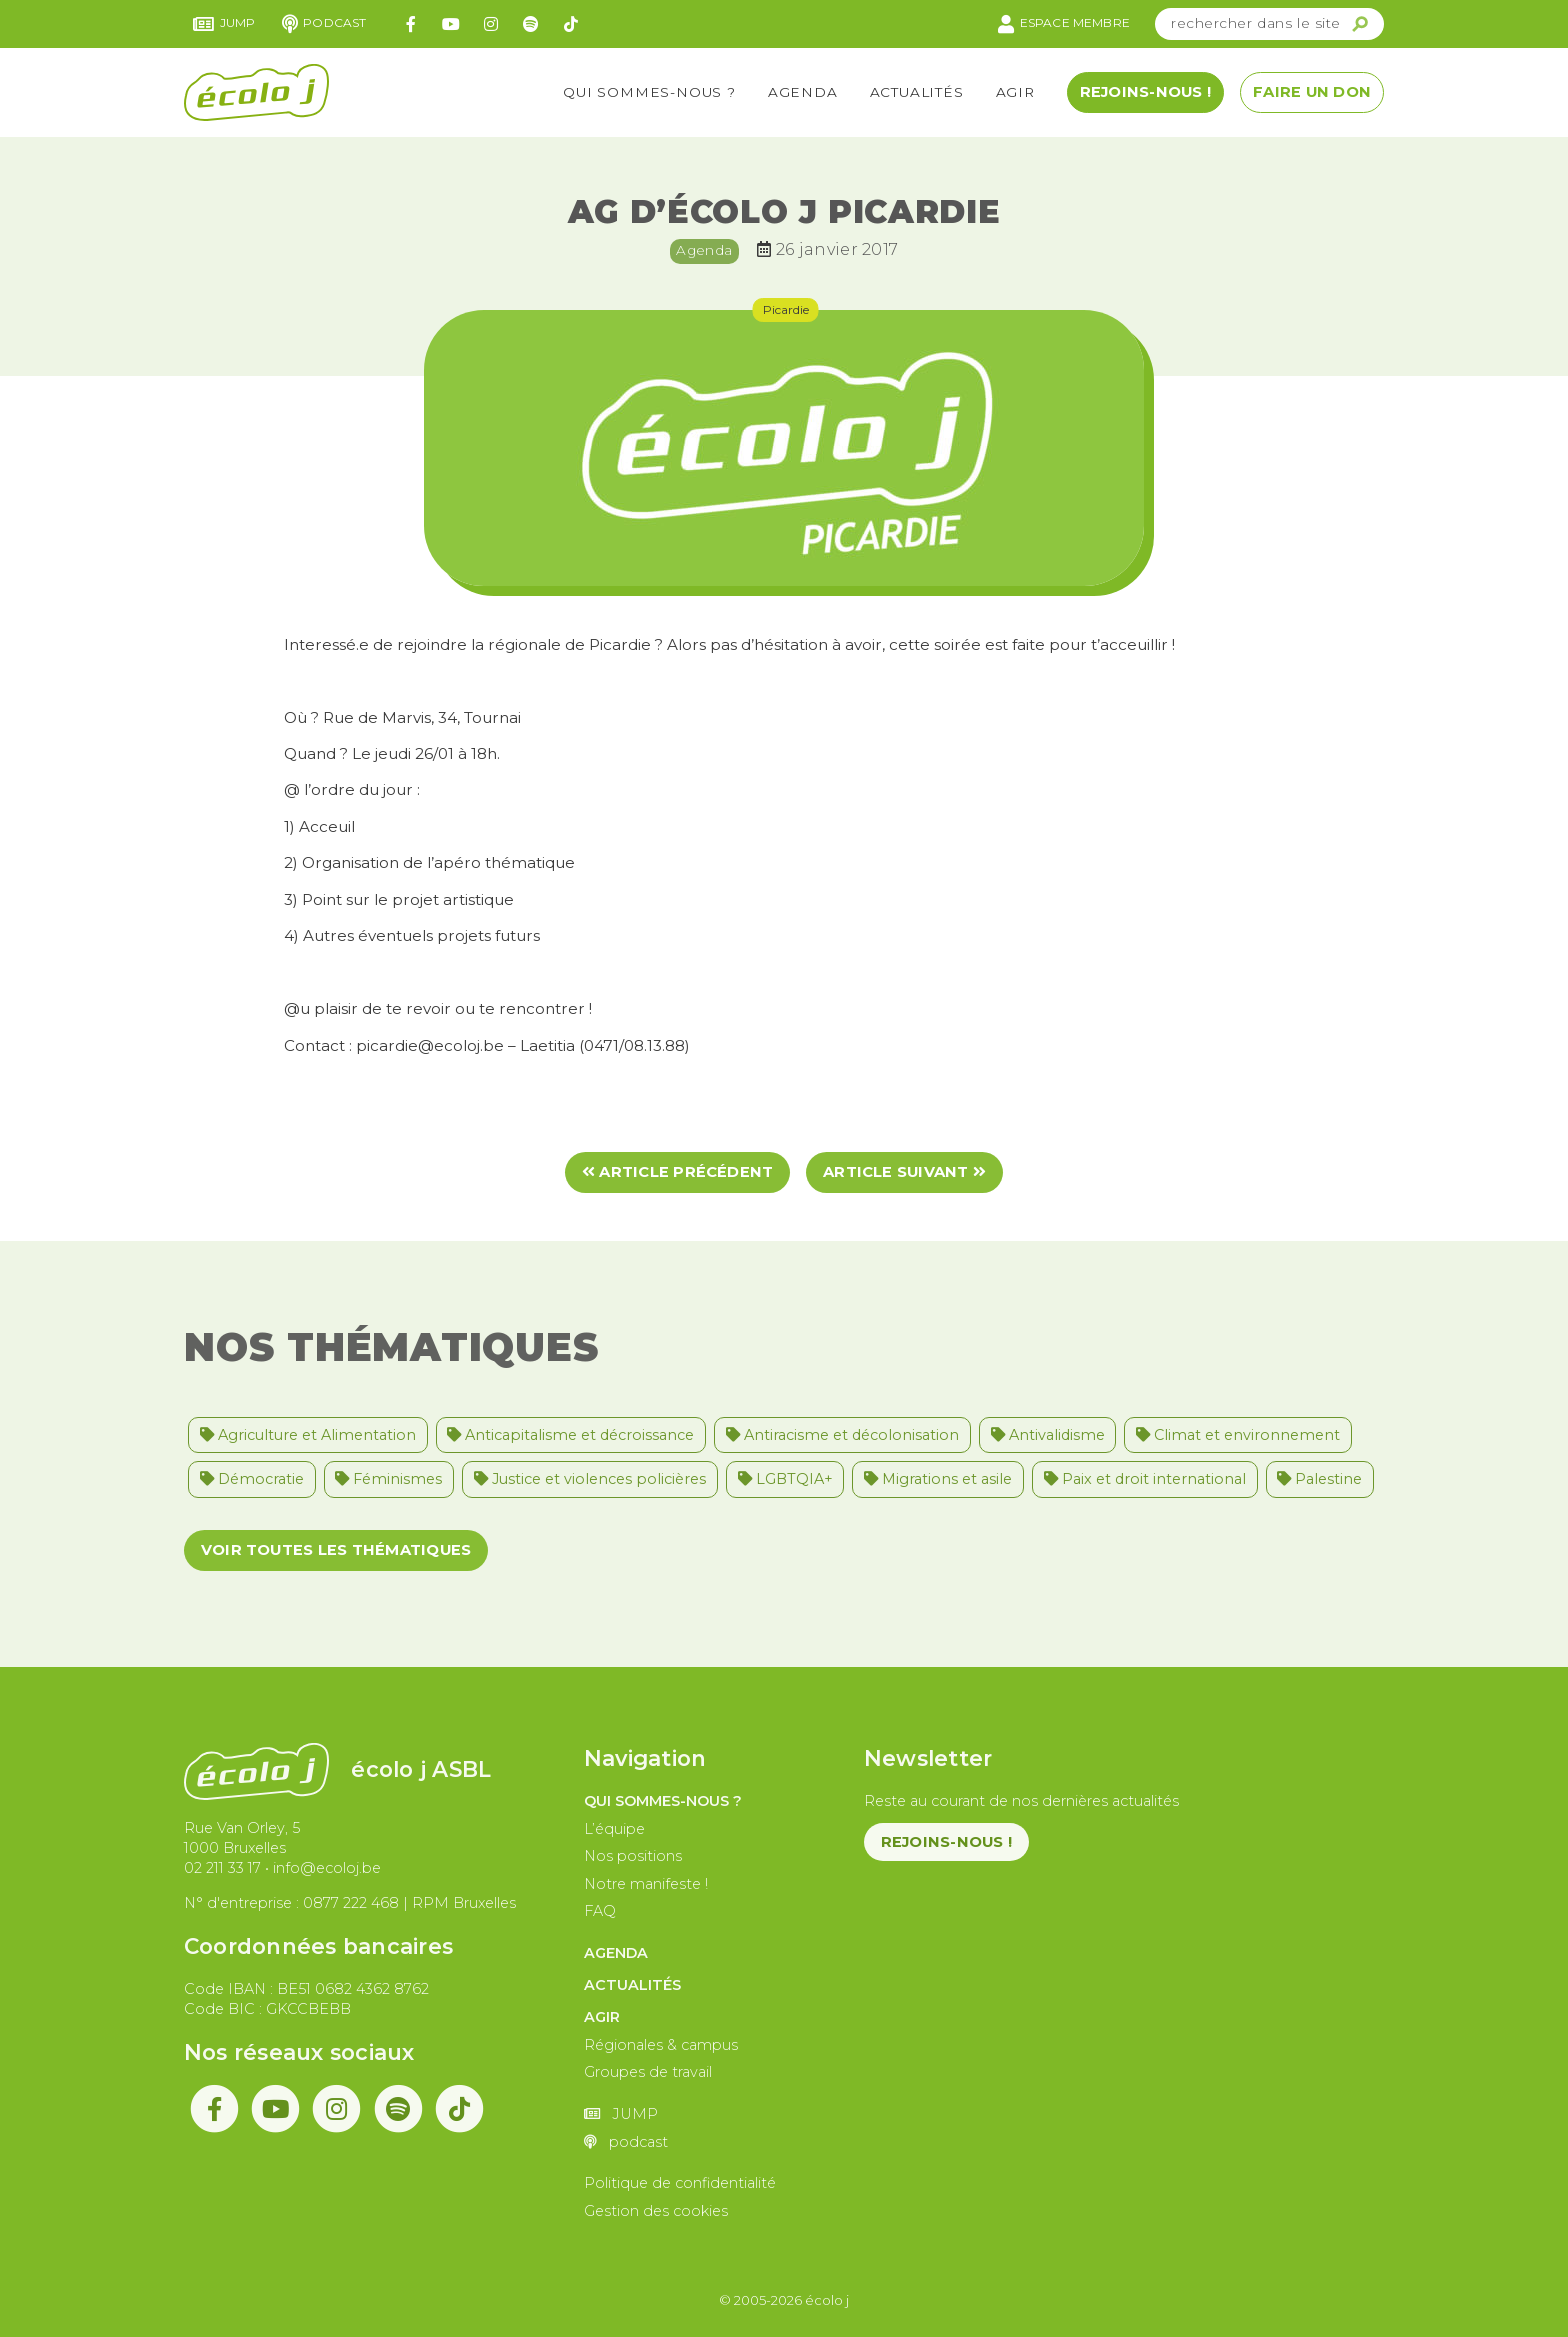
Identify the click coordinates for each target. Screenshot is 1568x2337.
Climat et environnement (1238, 1435)
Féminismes (388, 1479)
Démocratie (252, 1479)
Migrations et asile (938, 1479)
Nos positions (633, 1856)
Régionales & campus (661, 2045)
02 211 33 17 (222, 1868)
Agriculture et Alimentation (308, 1435)
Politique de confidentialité (680, 2183)
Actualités (917, 92)
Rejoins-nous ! (1145, 92)
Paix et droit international (1145, 1479)
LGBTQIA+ (785, 1479)
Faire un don (1312, 92)
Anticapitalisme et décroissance (570, 1435)
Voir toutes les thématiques (336, 1550)
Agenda (803, 92)
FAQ (600, 1911)
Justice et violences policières (590, 1479)
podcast (324, 24)
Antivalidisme (1048, 1435)
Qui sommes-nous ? (649, 92)
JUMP (224, 24)
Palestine (1319, 1479)
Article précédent (678, 1172)
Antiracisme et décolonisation (842, 1435)
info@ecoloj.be (327, 1868)
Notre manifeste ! (646, 1884)
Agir (1015, 92)
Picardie (786, 309)
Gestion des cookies (656, 2211)
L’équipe (614, 1829)
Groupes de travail (648, 2072)
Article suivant (904, 1172)
